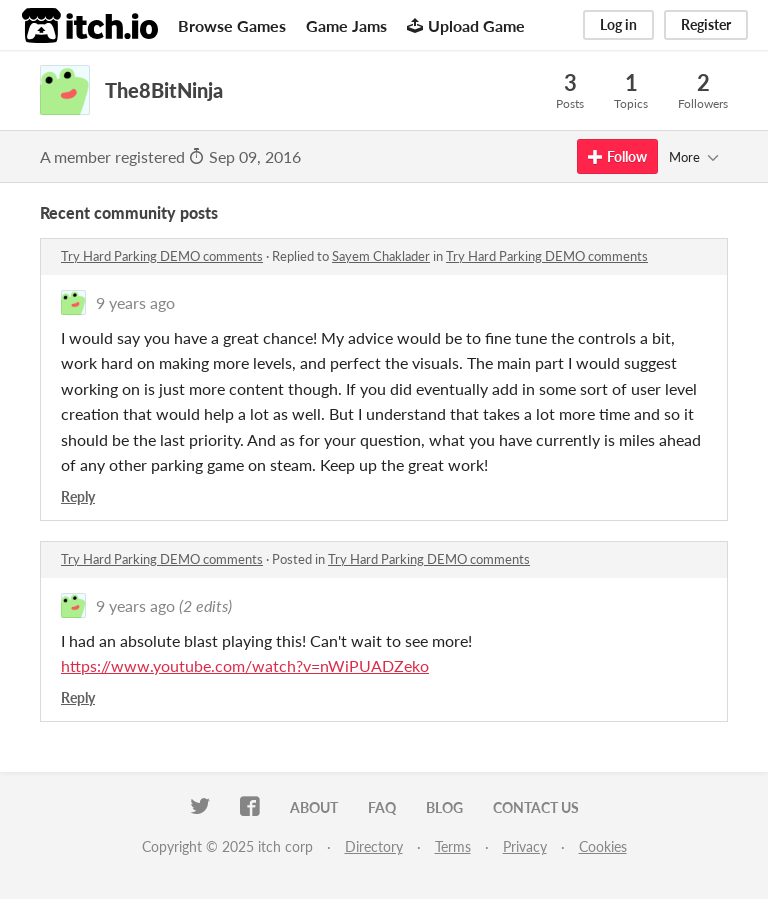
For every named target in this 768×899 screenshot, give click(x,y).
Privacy (525, 846)
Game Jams (346, 25)
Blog (444, 807)
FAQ (382, 807)
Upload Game (466, 25)
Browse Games (232, 25)
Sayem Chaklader (381, 256)
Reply (78, 496)
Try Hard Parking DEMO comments (162, 256)
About (314, 807)
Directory (374, 846)
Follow (617, 156)
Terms (453, 846)
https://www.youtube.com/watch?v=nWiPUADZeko (245, 665)
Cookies (603, 846)
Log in (618, 24)
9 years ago (135, 302)
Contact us (536, 807)
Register (706, 24)
